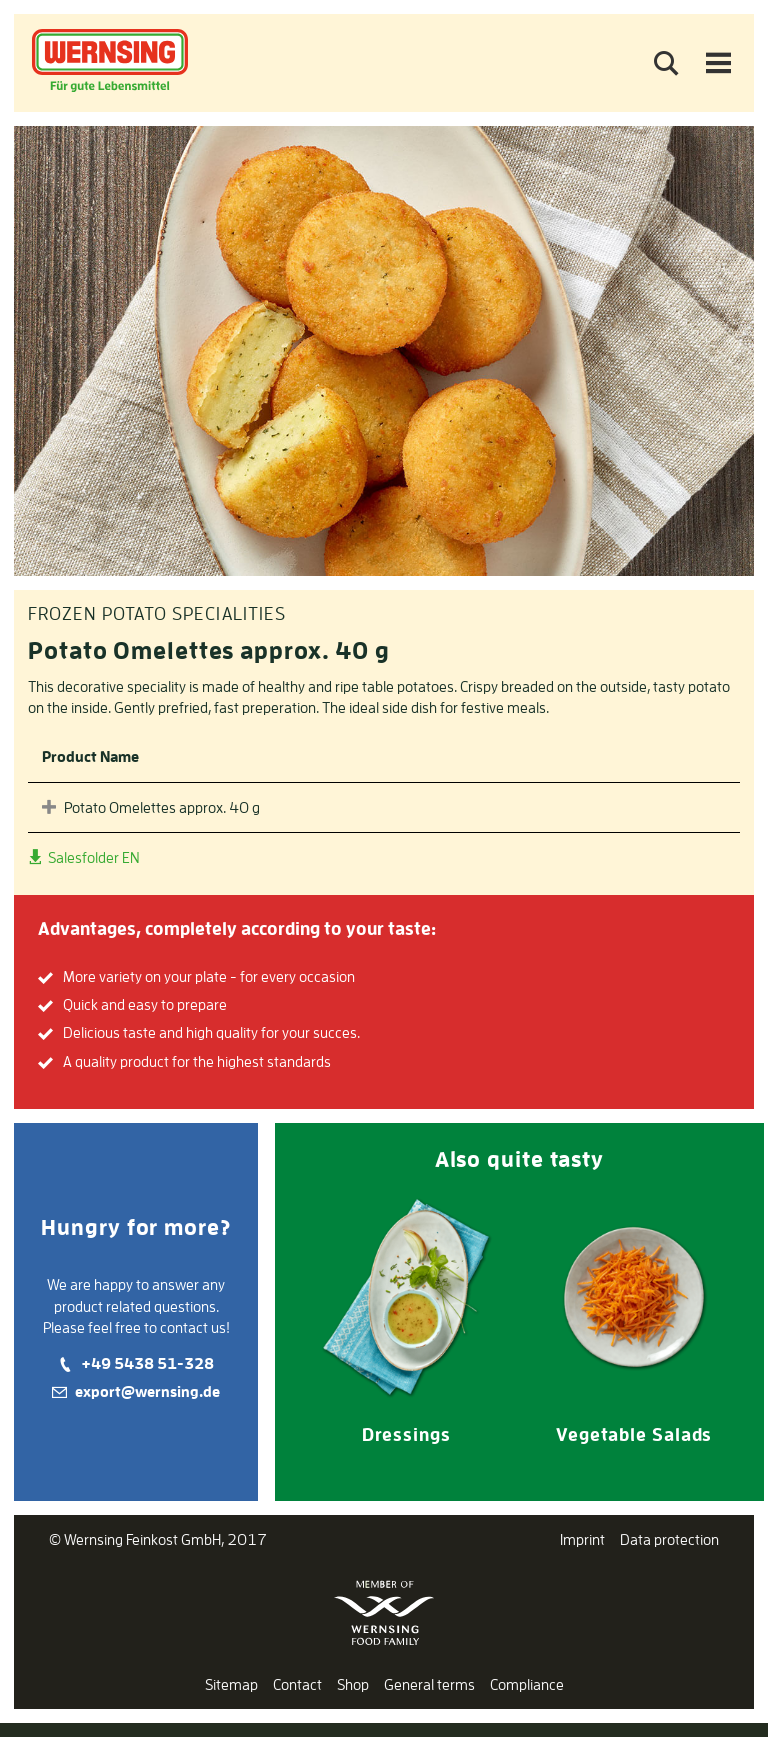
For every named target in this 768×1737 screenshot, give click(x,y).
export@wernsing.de (147, 1391)
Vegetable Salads (634, 1434)
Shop (353, 1684)
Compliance (527, 1684)
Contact (297, 1684)
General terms (429, 1684)
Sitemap (231, 1684)
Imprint (582, 1539)
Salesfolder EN (92, 857)
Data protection (669, 1539)
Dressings (406, 1434)
